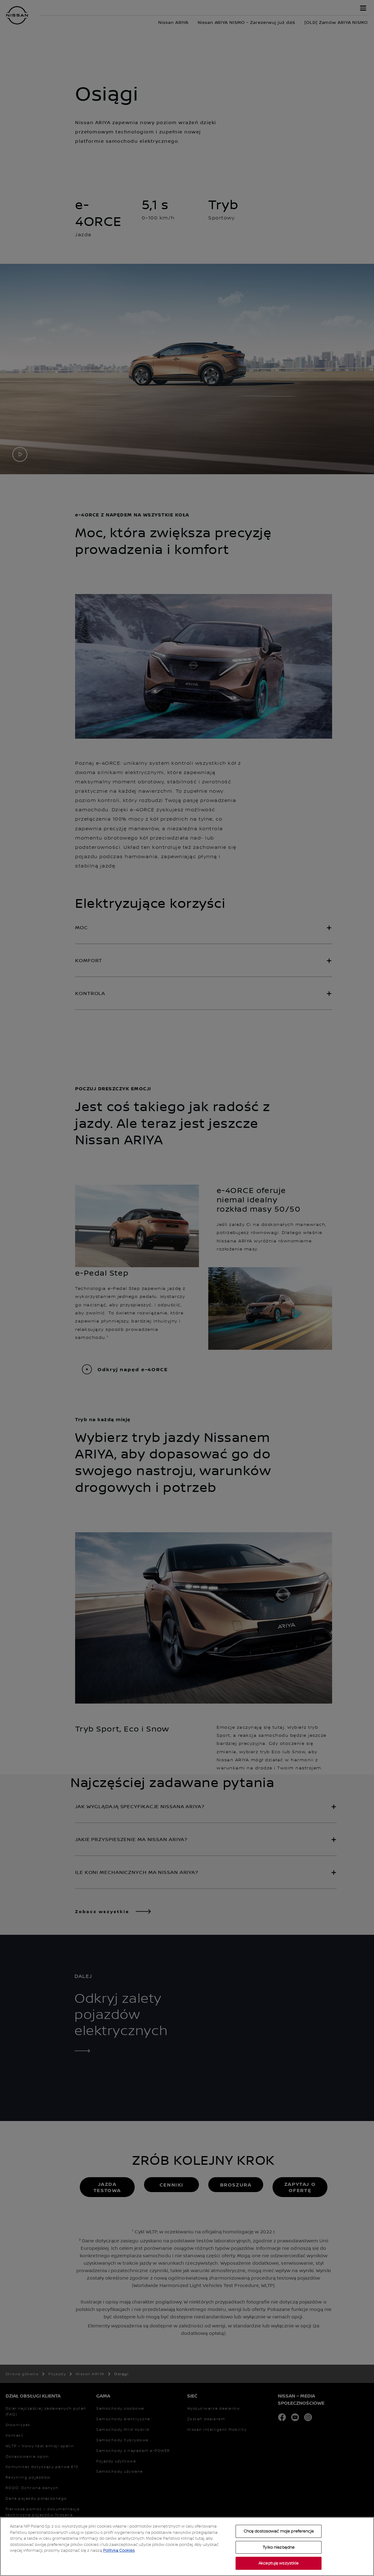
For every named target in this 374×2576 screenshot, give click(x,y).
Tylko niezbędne (279, 2547)
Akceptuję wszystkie (279, 2563)
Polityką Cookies (119, 2550)
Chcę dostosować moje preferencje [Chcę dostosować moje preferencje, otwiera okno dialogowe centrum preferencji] (279, 2531)
